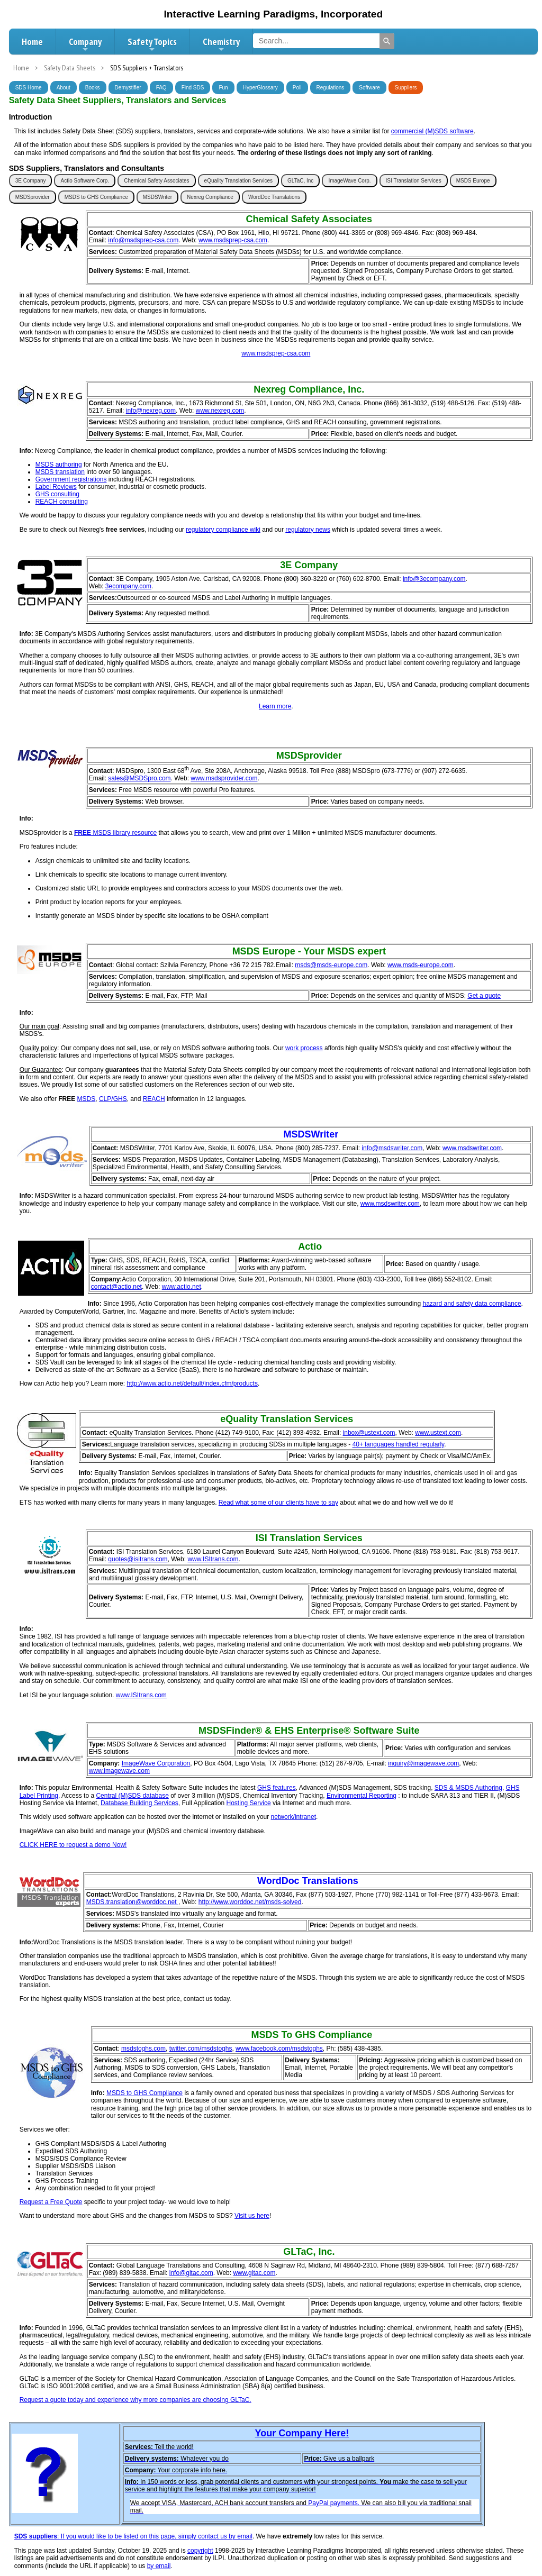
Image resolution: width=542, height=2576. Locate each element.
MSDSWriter (157, 197)
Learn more (275, 706)
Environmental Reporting (361, 1795)
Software (369, 87)
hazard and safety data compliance (471, 1303)
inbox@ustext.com (369, 1432)
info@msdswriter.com (392, 1148)
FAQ (161, 87)
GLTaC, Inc (300, 181)
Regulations (331, 87)
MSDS (86, 1099)
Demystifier (128, 87)
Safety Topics (152, 44)
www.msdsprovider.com (224, 778)
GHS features (276, 1787)
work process (304, 1048)
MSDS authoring (58, 464)
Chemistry (221, 44)
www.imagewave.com (119, 1770)
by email (159, 2566)
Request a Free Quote (51, 2202)
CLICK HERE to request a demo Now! (73, 1845)
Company (85, 44)
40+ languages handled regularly (399, 1444)
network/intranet (293, 1817)
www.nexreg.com (220, 410)
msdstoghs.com (143, 2048)
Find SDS (193, 87)
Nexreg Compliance (210, 197)
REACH (154, 1099)
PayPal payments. (333, 2503)
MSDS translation (60, 472)
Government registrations (71, 479)
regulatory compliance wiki (223, 529)
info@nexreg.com (151, 410)
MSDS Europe (473, 181)
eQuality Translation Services (238, 181)
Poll (297, 87)
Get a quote (484, 995)
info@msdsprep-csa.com (143, 240)
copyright (200, 2550)
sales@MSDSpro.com (139, 778)
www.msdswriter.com (472, 1148)
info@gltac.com (191, 2273)
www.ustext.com (438, 1432)
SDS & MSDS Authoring (468, 1787)
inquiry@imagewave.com (423, 1763)
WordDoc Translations (274, 197)
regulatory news (307, 529)
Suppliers (406, 87)
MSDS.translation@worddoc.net (132, 1902)
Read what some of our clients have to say (278, 1502)
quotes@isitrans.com (137, 1559)
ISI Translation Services (413, 181)
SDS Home (28, 87)
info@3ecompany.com (434, 578)
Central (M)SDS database (132, 1795)
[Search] (387, 41)
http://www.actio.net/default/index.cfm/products (192, 1383)
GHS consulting (57, 494)
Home (32, 41)
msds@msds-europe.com (331, 965)
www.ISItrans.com (212, 1559)
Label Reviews (56, 486)
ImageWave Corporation (156, 1763)
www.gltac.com (254, 2273)
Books (92, 87)
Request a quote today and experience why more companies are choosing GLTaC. (135, 2400)
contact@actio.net (116, 1286)
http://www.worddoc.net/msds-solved (250, 1902)
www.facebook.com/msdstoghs (279, 2048)
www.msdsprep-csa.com (232, 240)
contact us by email (225, 2536)
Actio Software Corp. (84, 181)
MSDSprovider (32, 197)
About (63, 87)
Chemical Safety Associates (156, 181)
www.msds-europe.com (420, 965)
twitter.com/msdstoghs (200, 2048)
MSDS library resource (124, 832)
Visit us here (251, 2215)
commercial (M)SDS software (432, 131)
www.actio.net (181, 1286)
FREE (82, 832)
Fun (223, 87)
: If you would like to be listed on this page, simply (106, 2536)
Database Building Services (139, 1803)
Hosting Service (249, 1803)
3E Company (30, 181)
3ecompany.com (128, 586)
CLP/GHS (113, 1099)
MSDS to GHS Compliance (96, 197)
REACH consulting (61, 501)
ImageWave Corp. (349, 181)
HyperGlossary (260, 87)
